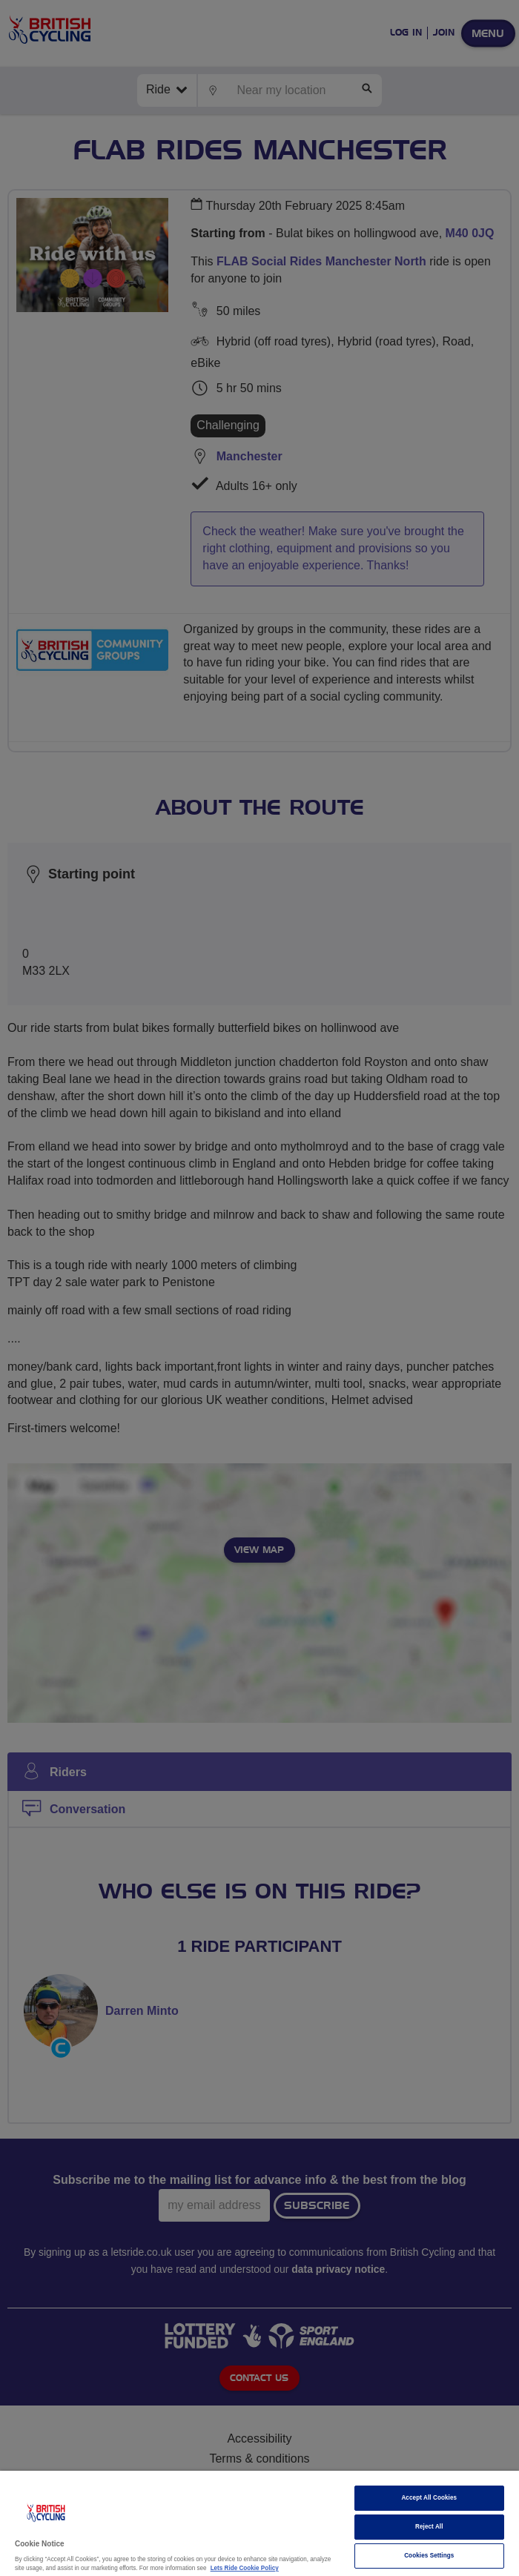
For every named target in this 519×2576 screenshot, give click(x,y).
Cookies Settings (429, 2555)
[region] (259, 2523)
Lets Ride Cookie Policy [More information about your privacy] (245, 2568)
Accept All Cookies (429, 2497)
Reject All (429, 2526)
